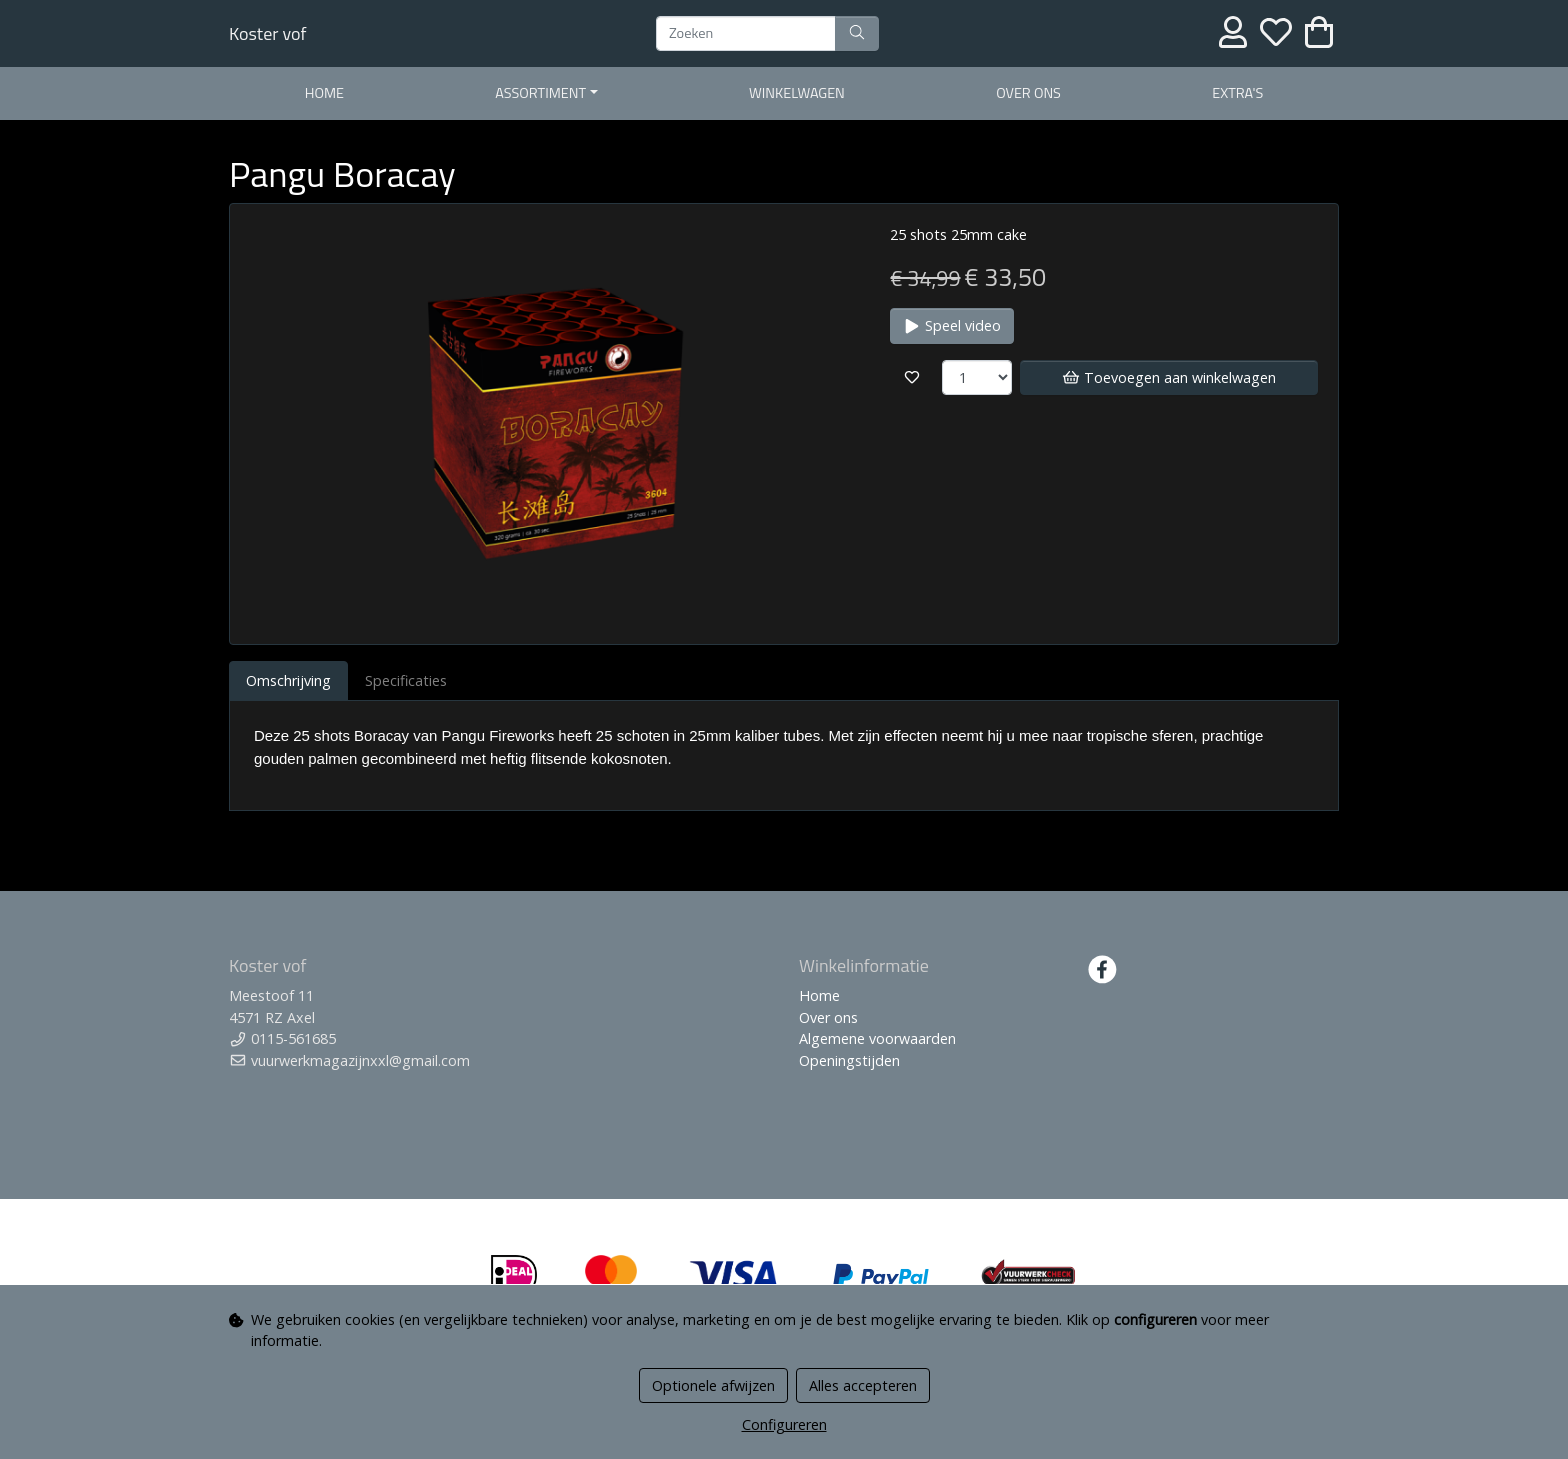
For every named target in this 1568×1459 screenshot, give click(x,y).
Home (324, 93)
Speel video (952, 325)
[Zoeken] (746, 34)
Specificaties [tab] (406, 680)
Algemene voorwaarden (877, 1038)
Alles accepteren (863, 1385)
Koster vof (267, 33)
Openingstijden (849, 1060)
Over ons (1028, 93)
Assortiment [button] (540, 93)
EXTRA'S (1237, 93)
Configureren (784, 1424)
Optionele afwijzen (713, 1385)
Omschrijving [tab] (288, 680)
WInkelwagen (797, 93)
